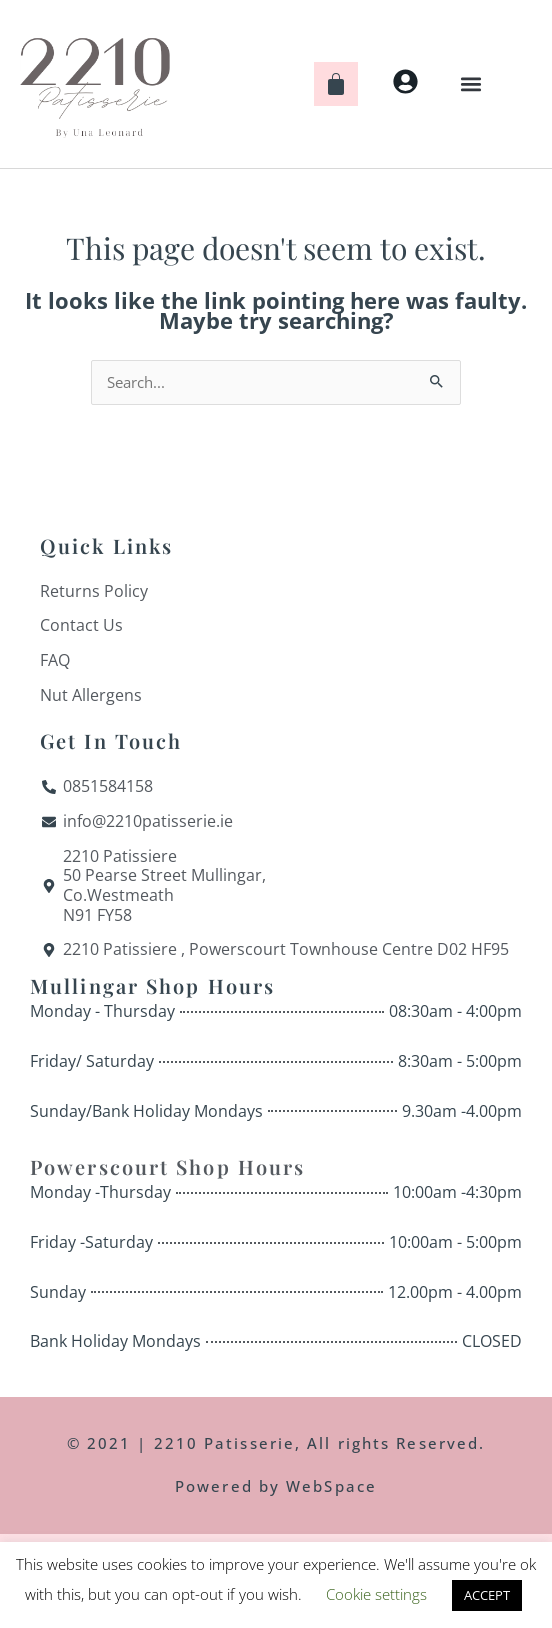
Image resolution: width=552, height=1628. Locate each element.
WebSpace (331, 1486)
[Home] (95, 84)
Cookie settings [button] (376, 1594)
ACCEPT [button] (487, 1595)
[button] (471, 83)
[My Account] (405, 81)
